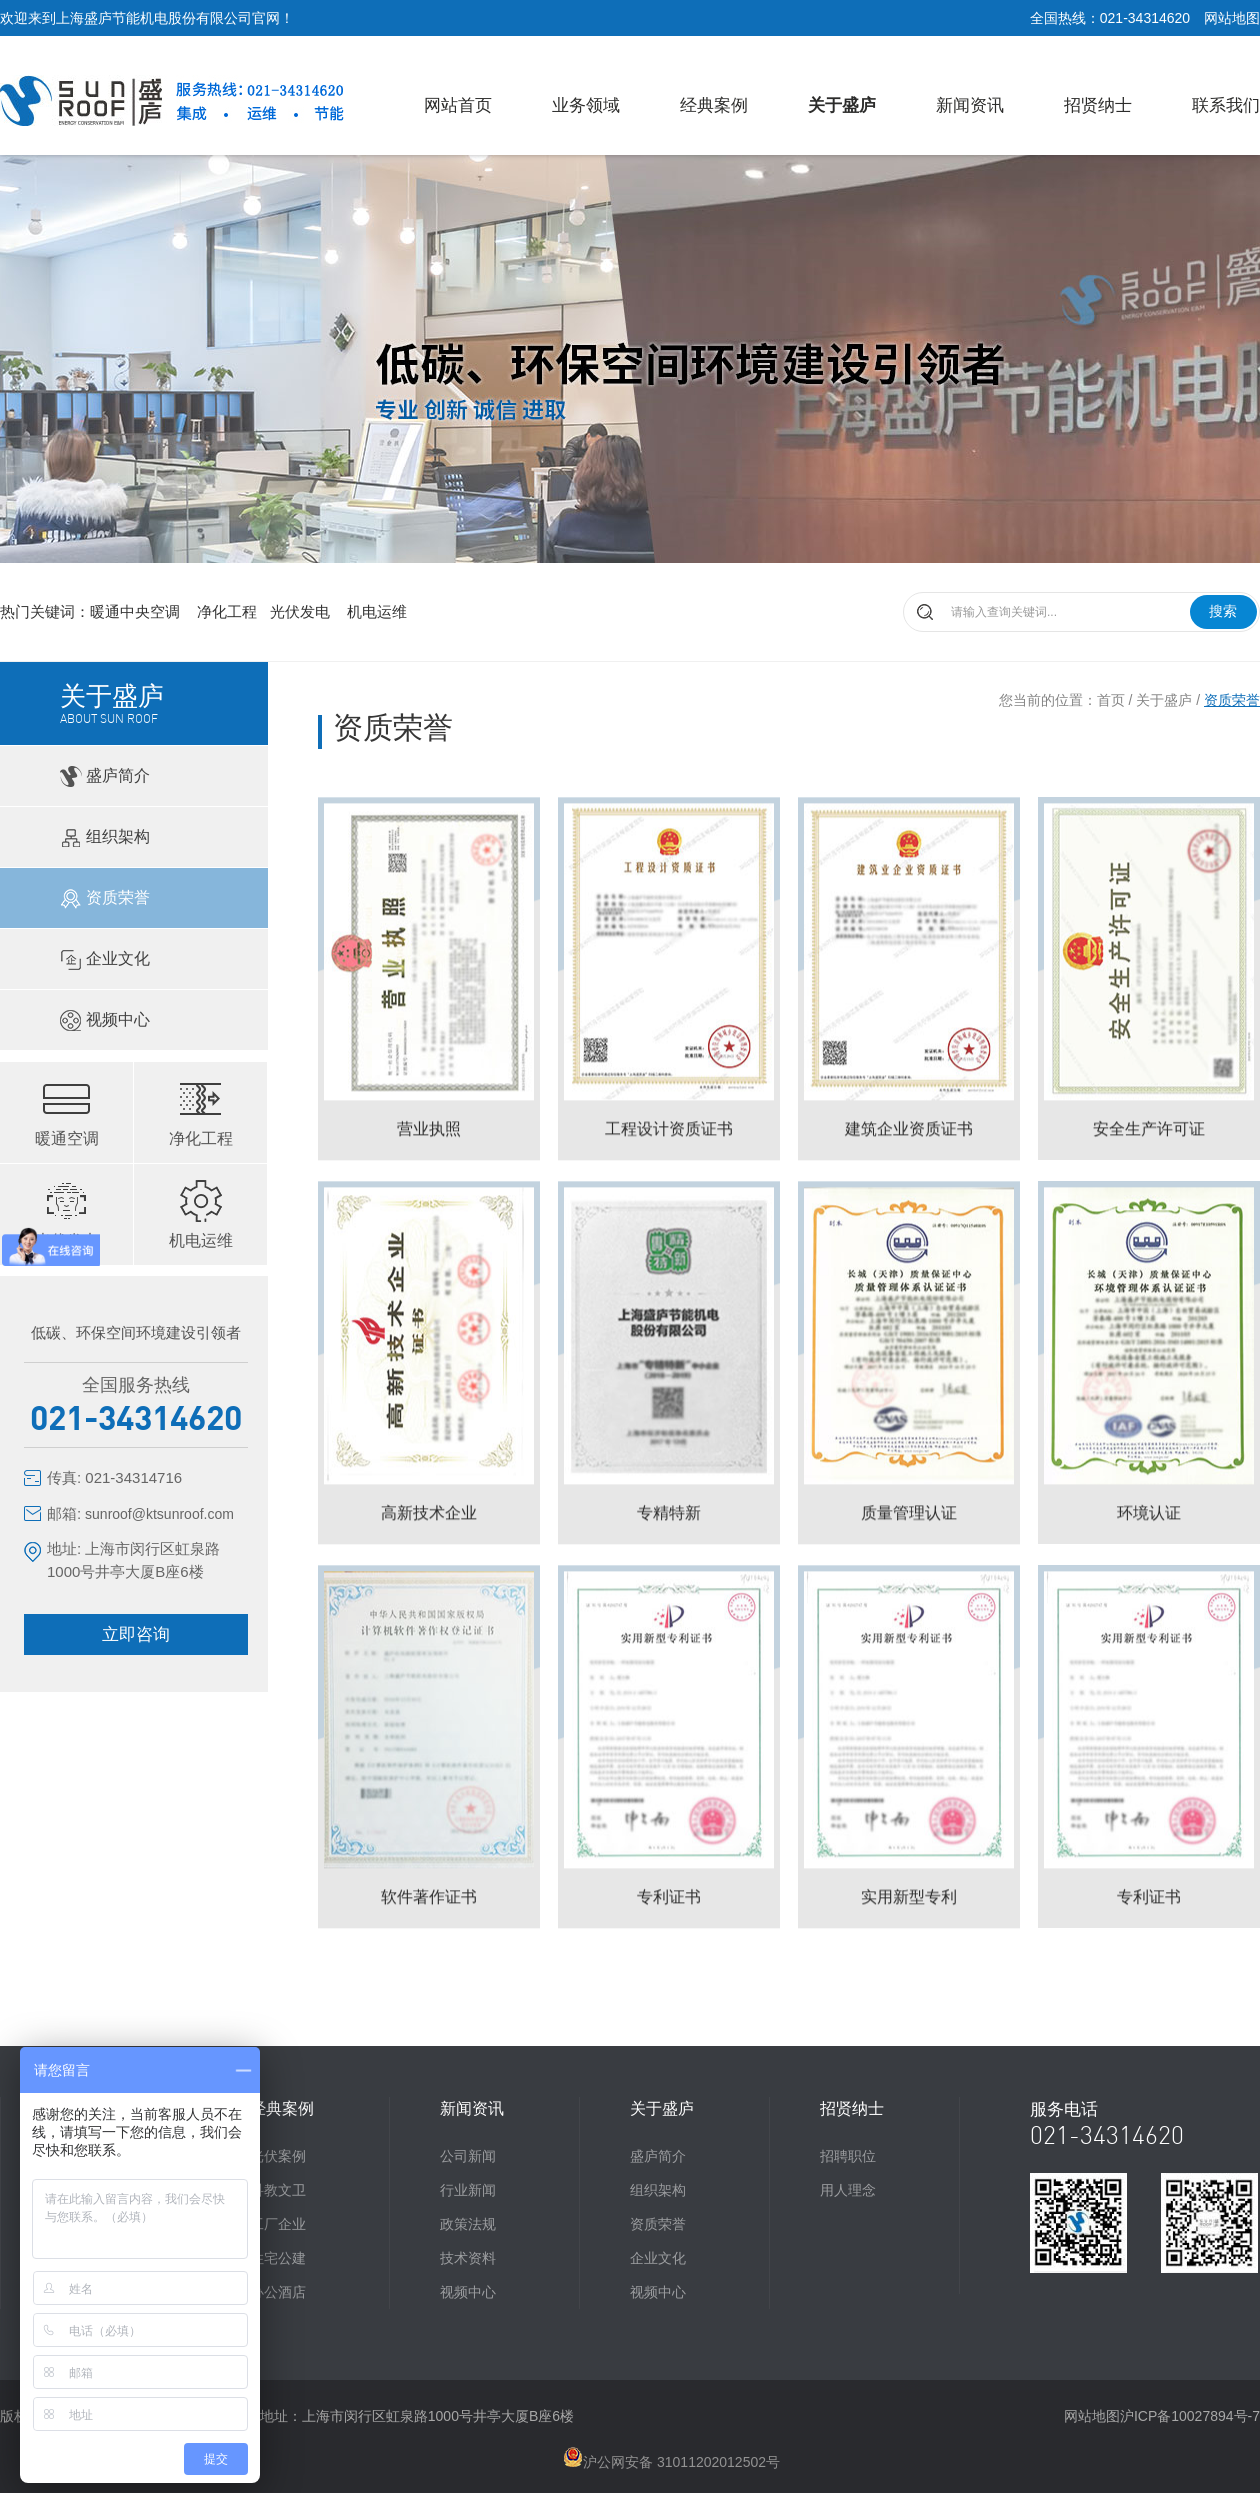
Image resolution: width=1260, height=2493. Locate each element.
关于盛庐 (842, 105)
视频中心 (104, 1020)
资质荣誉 (104, 898)
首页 (1111, 700)
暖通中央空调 (137, 611)
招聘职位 (848, 2156)
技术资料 (468, 2258)
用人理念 (848, 2190)
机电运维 (377, 611)
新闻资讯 (970, 105)
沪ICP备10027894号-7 (1190, 2416)
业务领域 (586, 105)
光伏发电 (302, 611)
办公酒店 (278, 2292)
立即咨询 (136, 1634)
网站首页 (458, 105)
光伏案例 (278, 2156)
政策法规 (468, 2224)
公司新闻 (468, 2156)
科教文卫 (278, 2190)
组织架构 (104, 837)
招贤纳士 (1098, 105)
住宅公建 (278, 2258)
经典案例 (714, 105)
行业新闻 (468, 2190)
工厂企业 (278, 2224)
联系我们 (1226, 105)
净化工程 (227, 611)
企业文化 (104, 959)
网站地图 (1232, 18)
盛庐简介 (104, 776)
